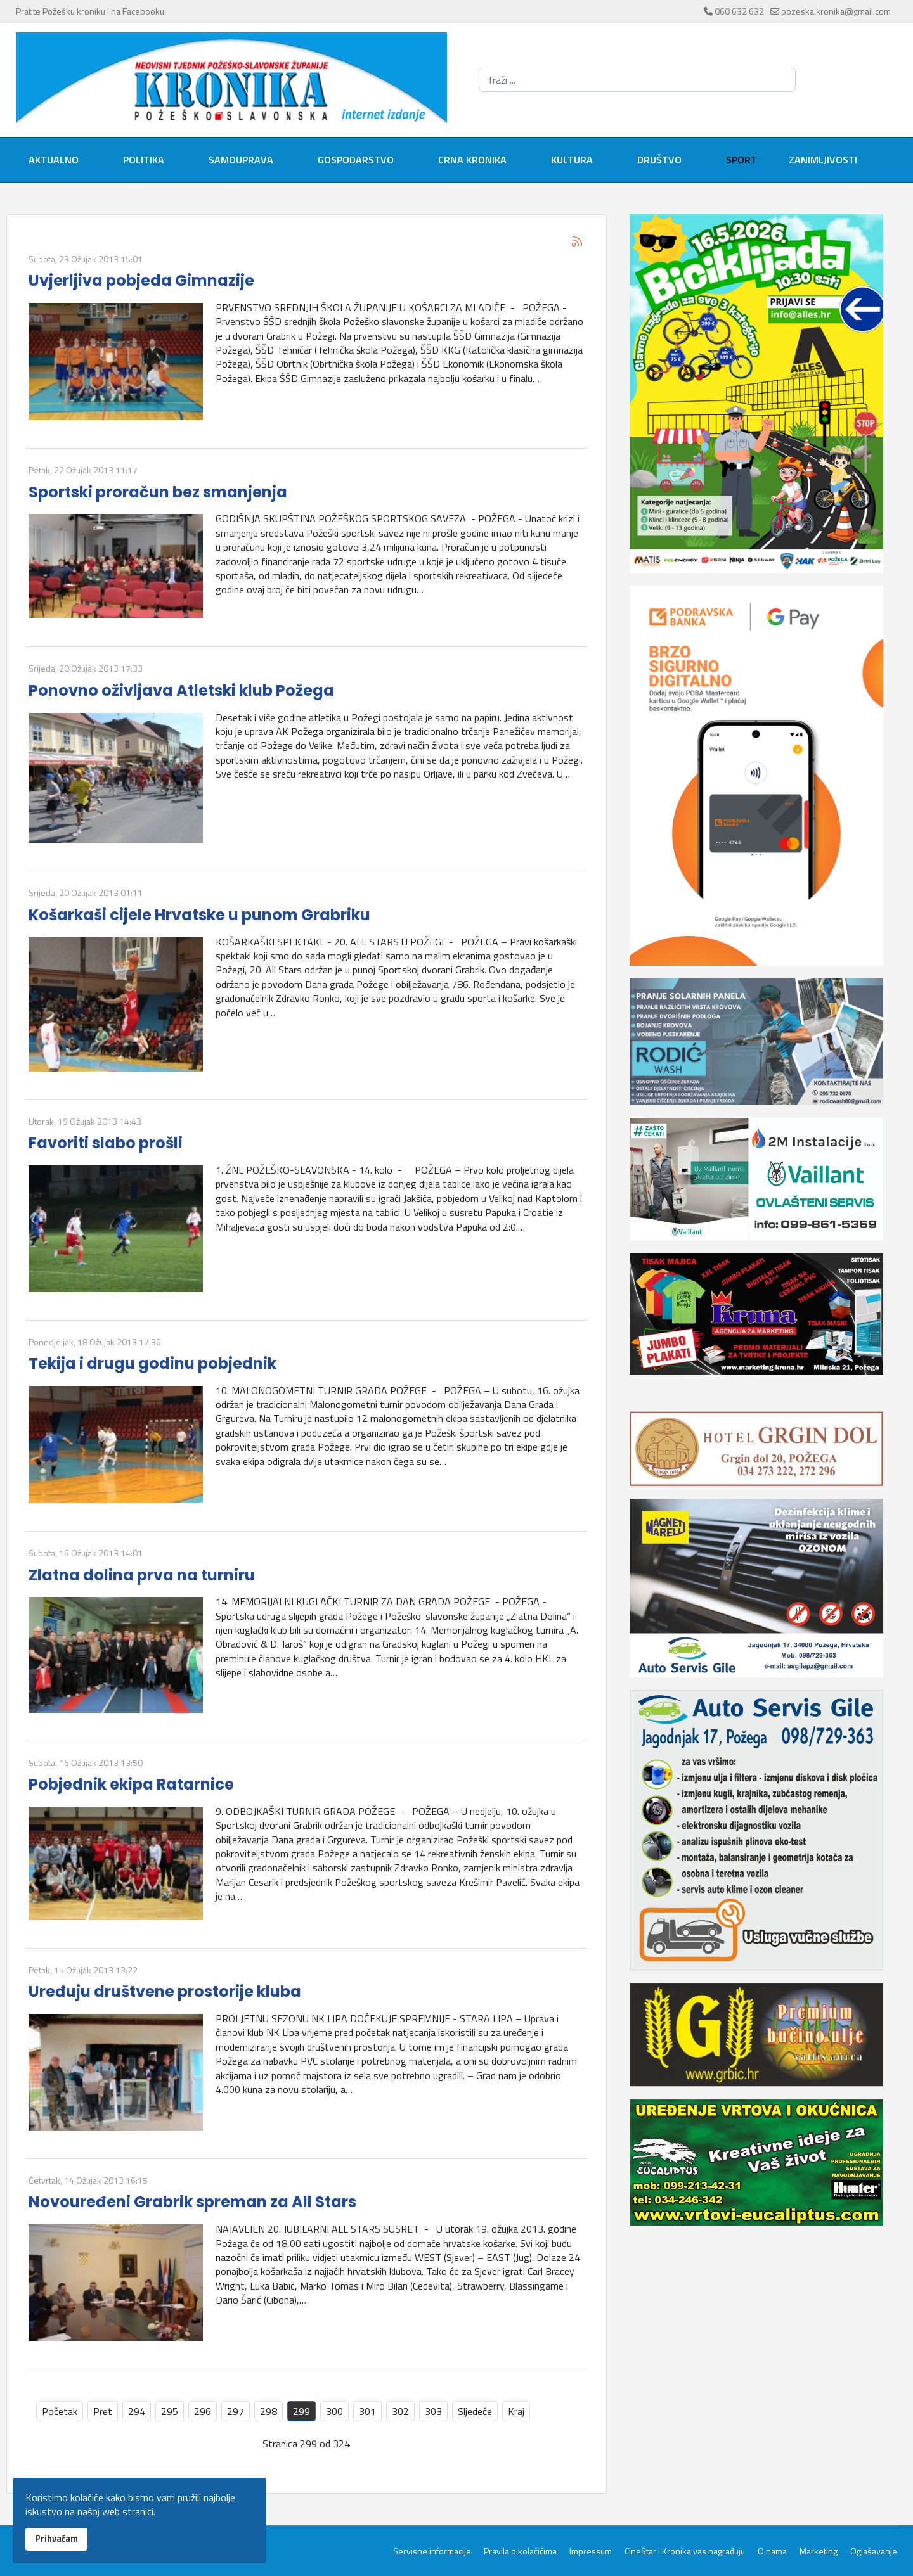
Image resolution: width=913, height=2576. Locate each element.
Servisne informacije (432, 2551)
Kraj (516, 2411)
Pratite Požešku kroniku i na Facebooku (90, 11)
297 (235, 2411)
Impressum (590, 2551)
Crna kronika (472, 159)
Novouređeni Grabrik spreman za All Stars (192, 2201)
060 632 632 (739, 11)
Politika (143, 159)
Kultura (572, 159)
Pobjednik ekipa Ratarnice (131, 1784)
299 (301, 2411)
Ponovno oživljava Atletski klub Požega (181, 690)
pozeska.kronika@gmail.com (836, 11)
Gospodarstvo (356, 159)
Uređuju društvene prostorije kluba (165, 1991)
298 (268, 2411)
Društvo (659, 159)
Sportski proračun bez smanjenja (158, 492)
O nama (772, 2551)
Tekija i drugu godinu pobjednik (152, 1363)
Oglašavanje (873, 2551)
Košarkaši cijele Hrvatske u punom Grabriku (199, 914)
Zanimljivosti (823, 159)
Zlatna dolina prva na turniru (142, 1575)
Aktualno (54, 159)
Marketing (819, 2551)
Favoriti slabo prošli (106, 1142)
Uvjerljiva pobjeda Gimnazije (141, 280)
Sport (741, 159)
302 (400, 2411)
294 (136, 2411)
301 (367, 2411)
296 (202, 2411)
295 (169, 2411)
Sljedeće (475, 2411)
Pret (102, 2411)
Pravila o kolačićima (520, 2551)
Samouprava (241, 159)
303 (433, 2411)
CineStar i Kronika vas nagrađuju (685, 2551)
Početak (59, 2411)
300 (334, 2411)
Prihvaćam (56, 2539)
